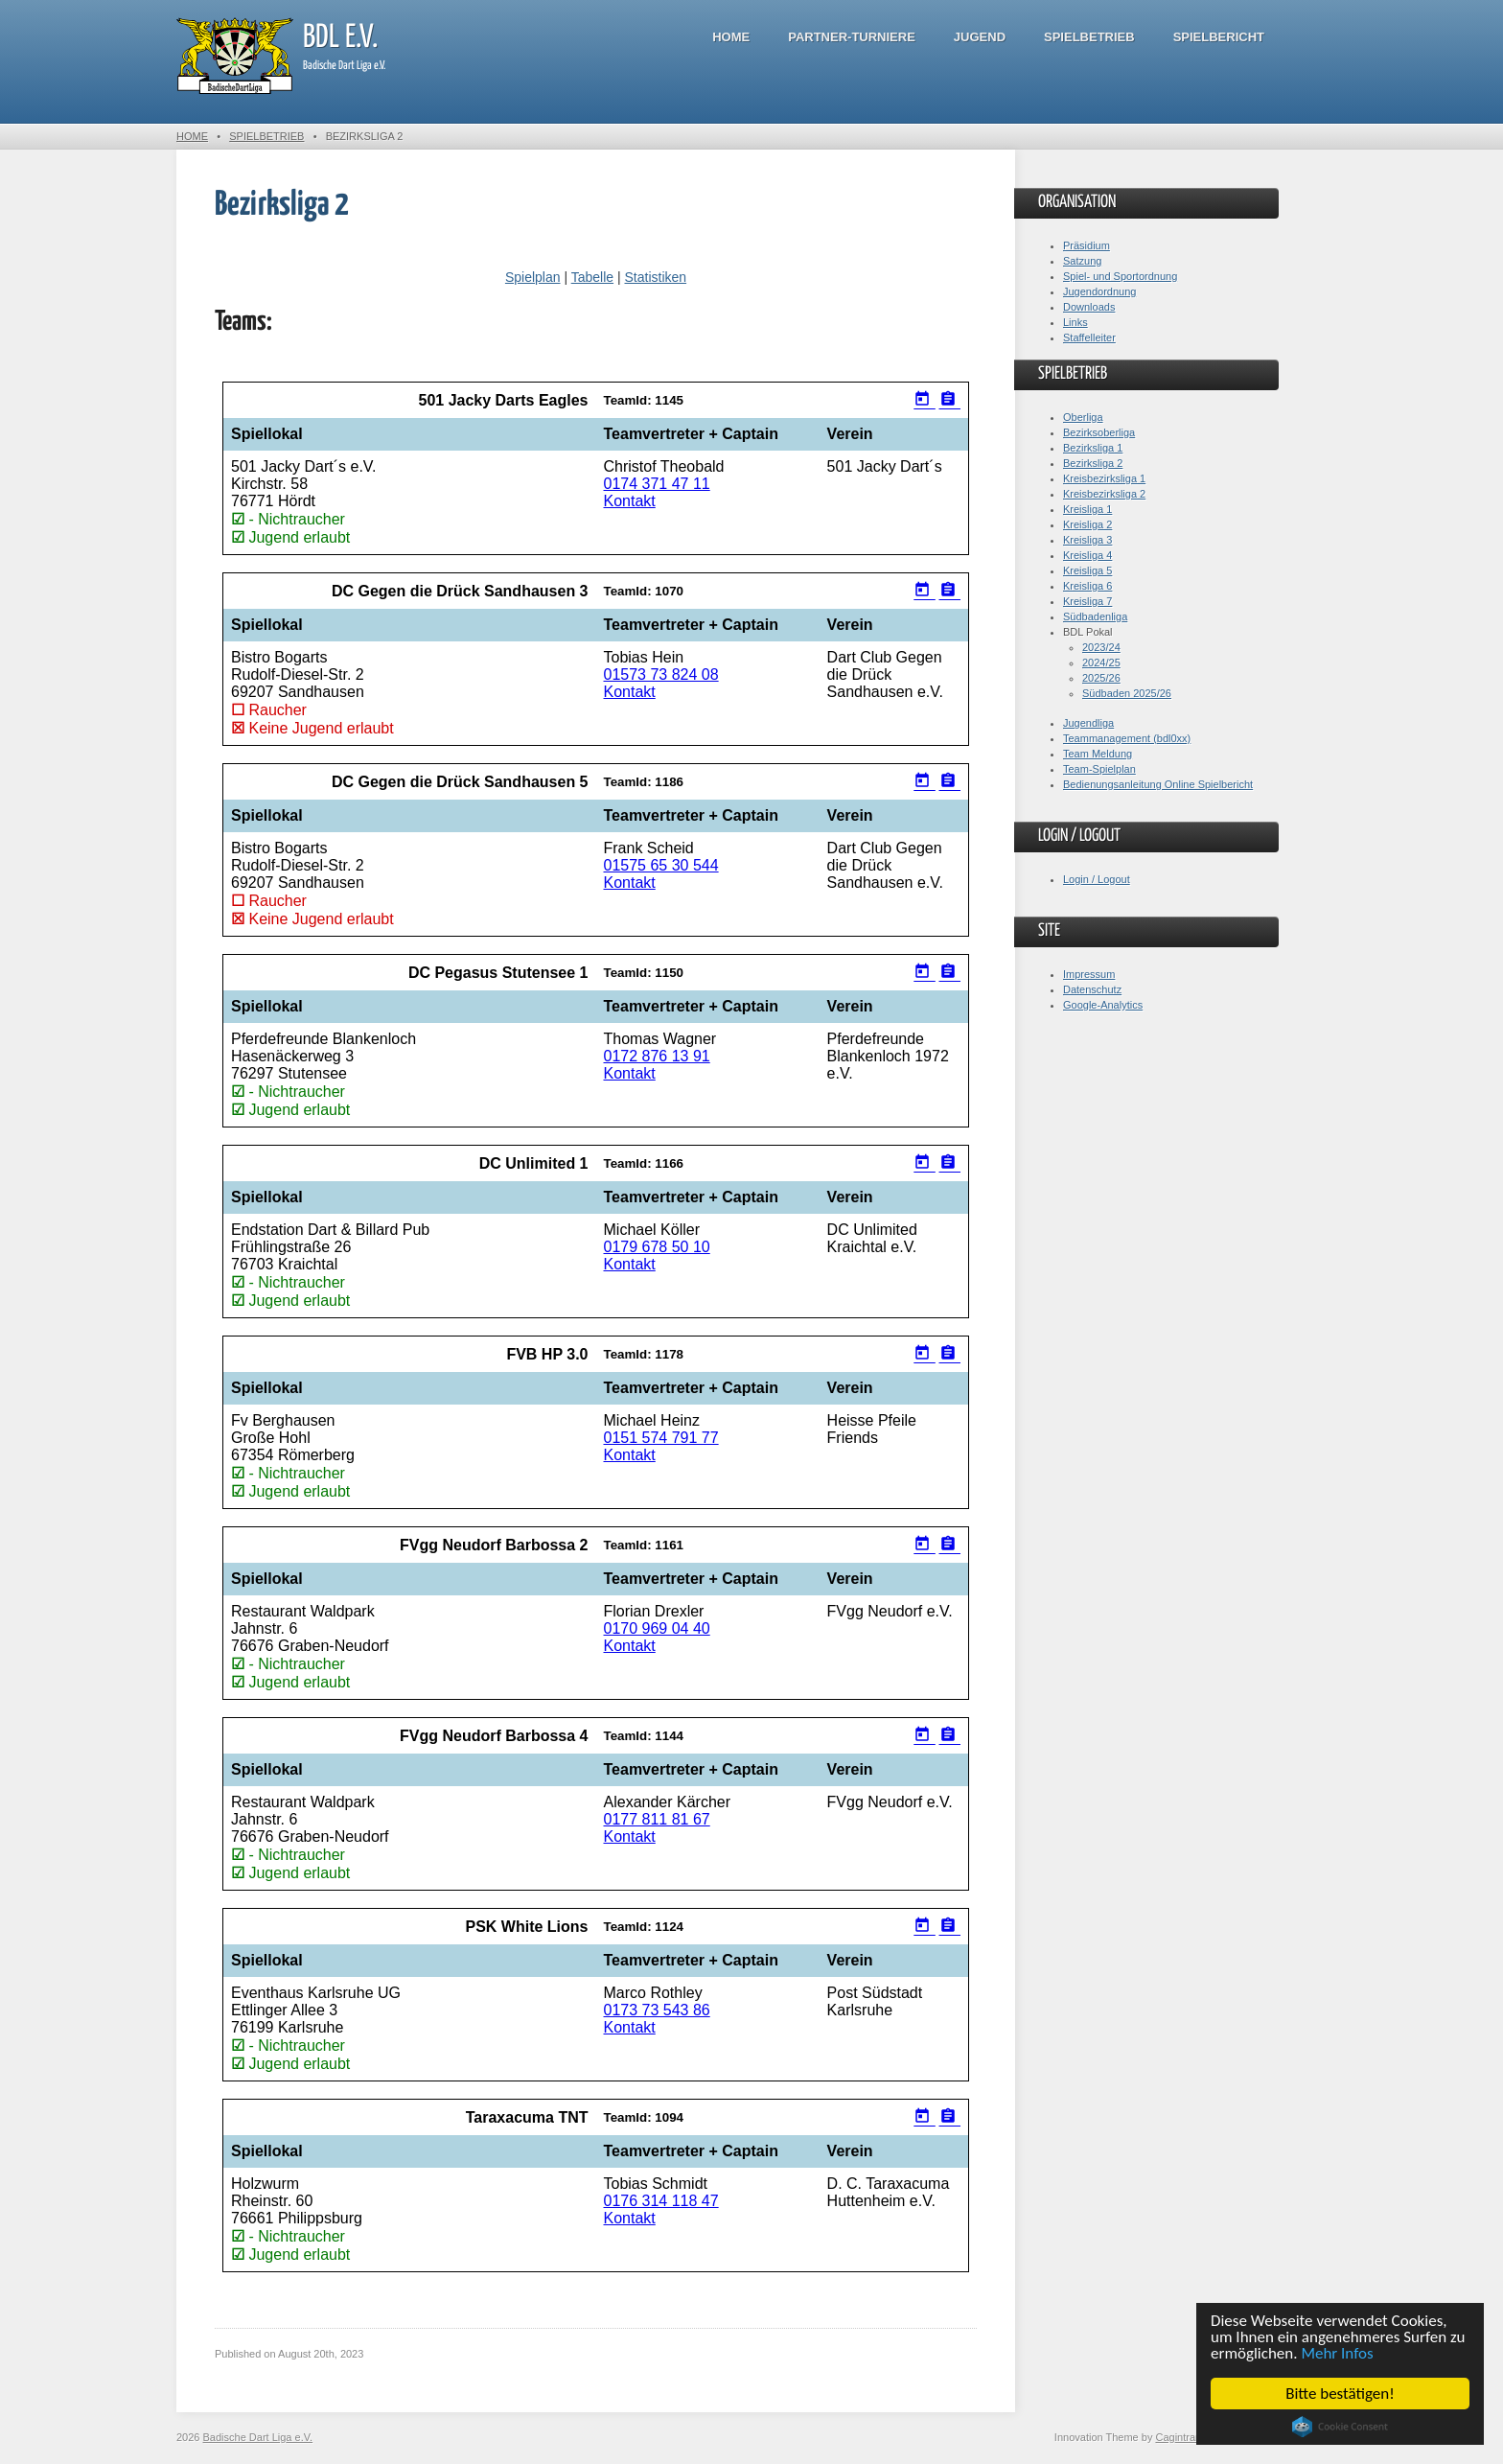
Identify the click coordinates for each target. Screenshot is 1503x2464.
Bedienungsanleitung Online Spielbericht (1158, 784)
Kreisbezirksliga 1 (1104, 478)
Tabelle (592, 277)
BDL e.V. (340, 38)
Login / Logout (1096, 879)
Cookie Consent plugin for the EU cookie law (1340, 2426)
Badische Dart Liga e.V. (258, 2437)
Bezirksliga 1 (1092, 447)
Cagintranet (1182, 2437)
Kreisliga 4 (1087, 555)
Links (1075, 322)
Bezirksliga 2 (1092, 463)
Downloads (1089, 307)
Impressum (1089, 974)
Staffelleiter (1089, 337)
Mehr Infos (1338, 2353)
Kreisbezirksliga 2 (1104, 494)
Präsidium (1086, 245)
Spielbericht (1218, 37)
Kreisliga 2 (1087, 524)
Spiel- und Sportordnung (1120, 276)
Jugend (980, 37)
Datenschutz (1092, 989)
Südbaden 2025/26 (1126, 693)
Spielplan (533, 277)
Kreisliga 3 (1087, 540)
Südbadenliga (1095, 616)
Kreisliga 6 (1087, 586)
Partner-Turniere (851, 37)
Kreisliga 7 (1087, 601)
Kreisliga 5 (1087, 570)
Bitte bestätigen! (1340, 2393)
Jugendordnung (1099, 291)
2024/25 (1101, 662)
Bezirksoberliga (1099, 432)
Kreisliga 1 (1087, 509)
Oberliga (1083, 417)
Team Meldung (1097, 753)
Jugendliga (1088, 723)
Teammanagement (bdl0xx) (1127, 738)
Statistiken (655, 277)
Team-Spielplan (1099, 769)
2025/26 (1101, 678)
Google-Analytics (1103, 1005)
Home (731, 37)
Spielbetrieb (1089, 37)
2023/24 (1101, 647)
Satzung (1082, 261)
